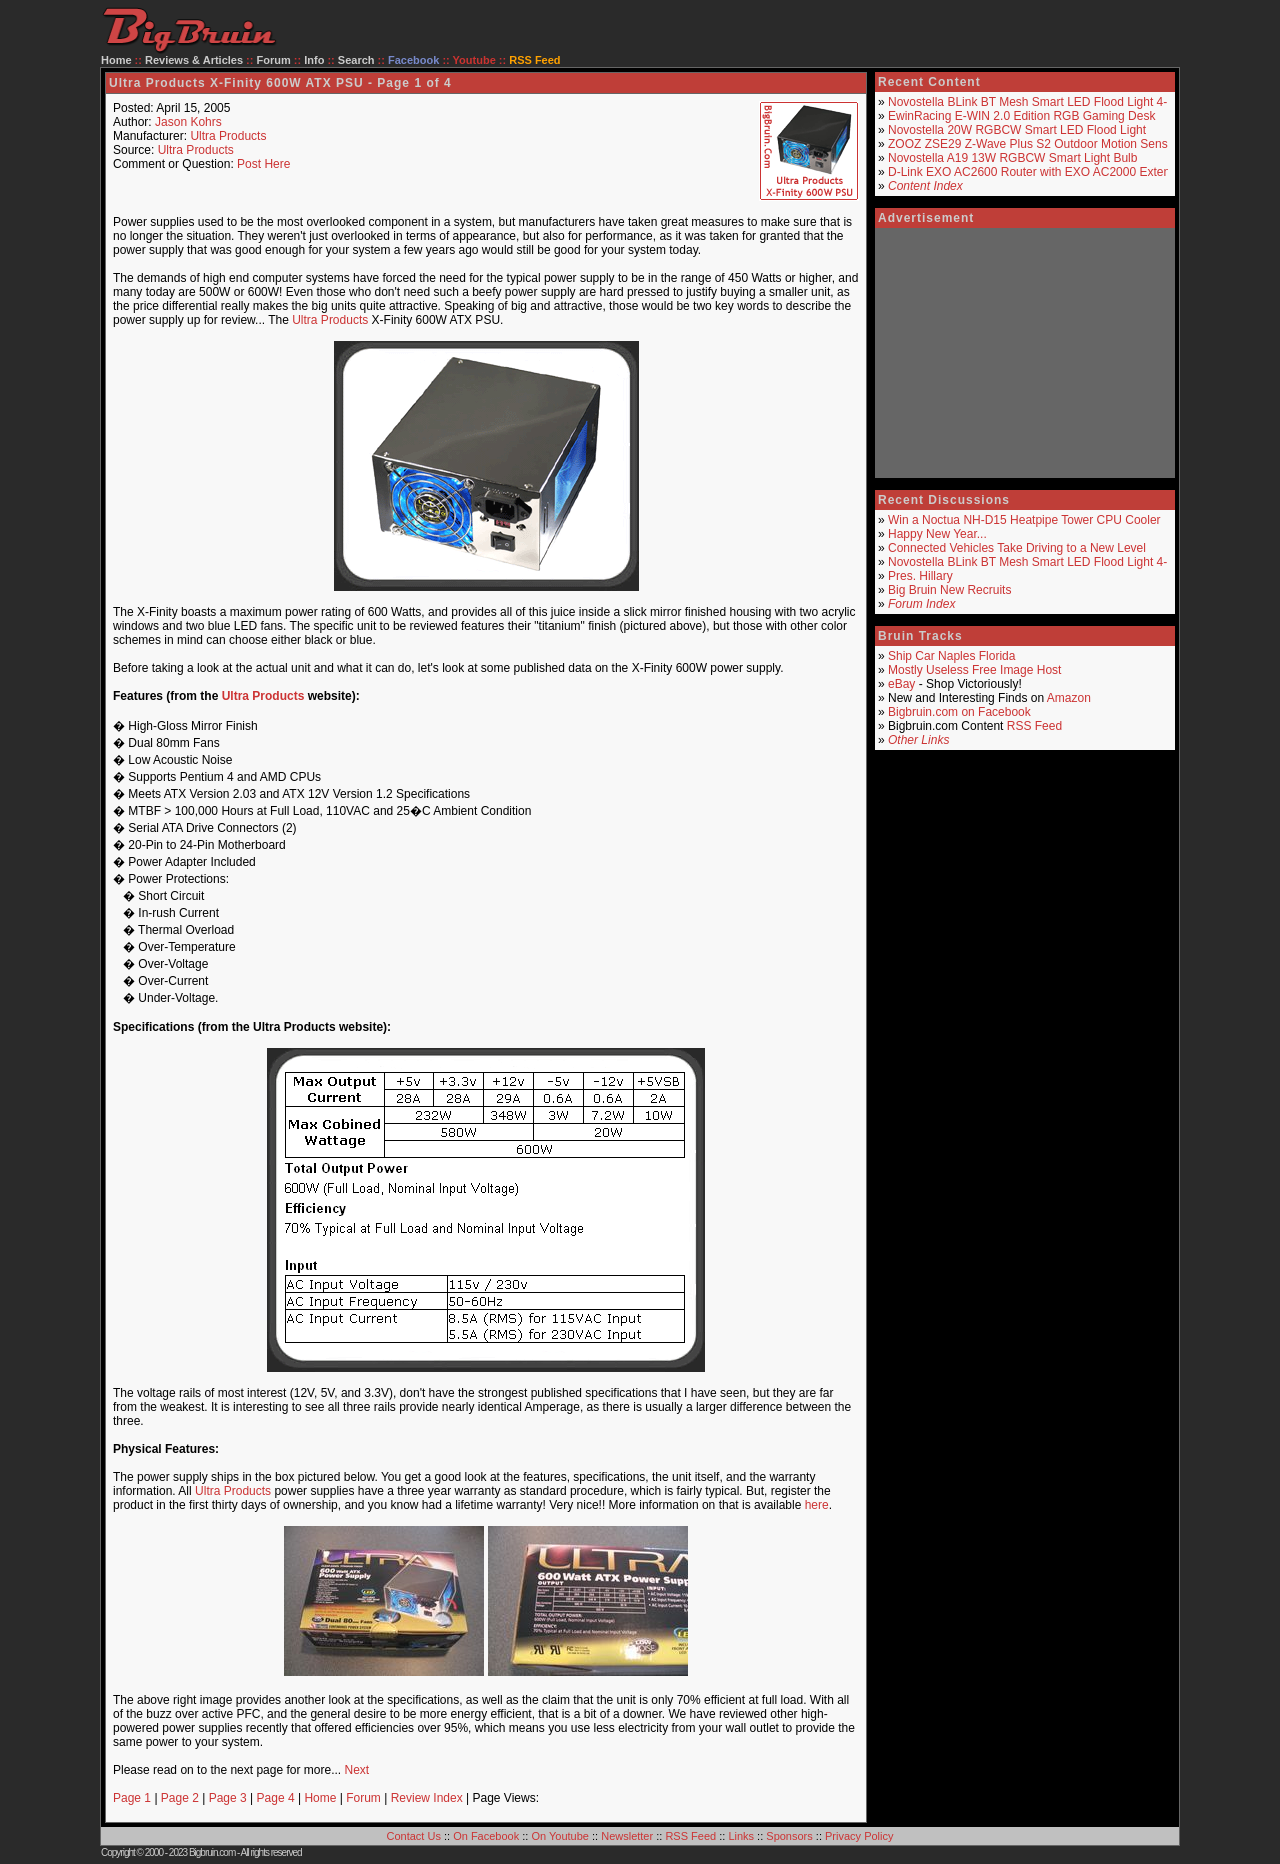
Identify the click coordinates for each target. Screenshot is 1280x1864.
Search (356, 60)
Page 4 (276, 1798)
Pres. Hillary (920, 576)
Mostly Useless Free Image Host (974, 670)
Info (314, 60)
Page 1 (132, 1798)
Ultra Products (228, 136)
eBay (901, 684)
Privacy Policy (859, 1836)
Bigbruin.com (212, 1852)
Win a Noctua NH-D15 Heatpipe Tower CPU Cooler (1024, 520)
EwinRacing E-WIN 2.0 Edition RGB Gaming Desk (1021, 116)
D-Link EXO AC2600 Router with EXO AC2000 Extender (1038, 172)
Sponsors (789, 1836)
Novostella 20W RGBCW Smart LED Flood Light (1017, 130)
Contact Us (414, 1836)
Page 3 (228, 1798)
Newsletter (627, 1836)
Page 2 (180, 1798)
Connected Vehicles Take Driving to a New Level (1017, 548)
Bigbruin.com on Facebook (959, 712)
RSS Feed (1034, 726)
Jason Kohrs (188, 122)
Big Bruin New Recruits (949, 590)
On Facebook (486, 1836)
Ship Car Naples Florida (951, 656)
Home (116, 60)
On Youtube (560, 1836)
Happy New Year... (937, 534)
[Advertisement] (1025, 353)
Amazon (1069, 698)
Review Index (427, 1798)
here (817, 1505)
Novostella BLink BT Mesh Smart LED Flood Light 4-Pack (1041, 102)
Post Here (263, 164)
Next (356, 1770)
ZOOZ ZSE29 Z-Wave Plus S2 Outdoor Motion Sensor (1033, 144)
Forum (274, 60)
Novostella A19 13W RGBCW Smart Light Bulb (1012, 158)
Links (741, 1836)
